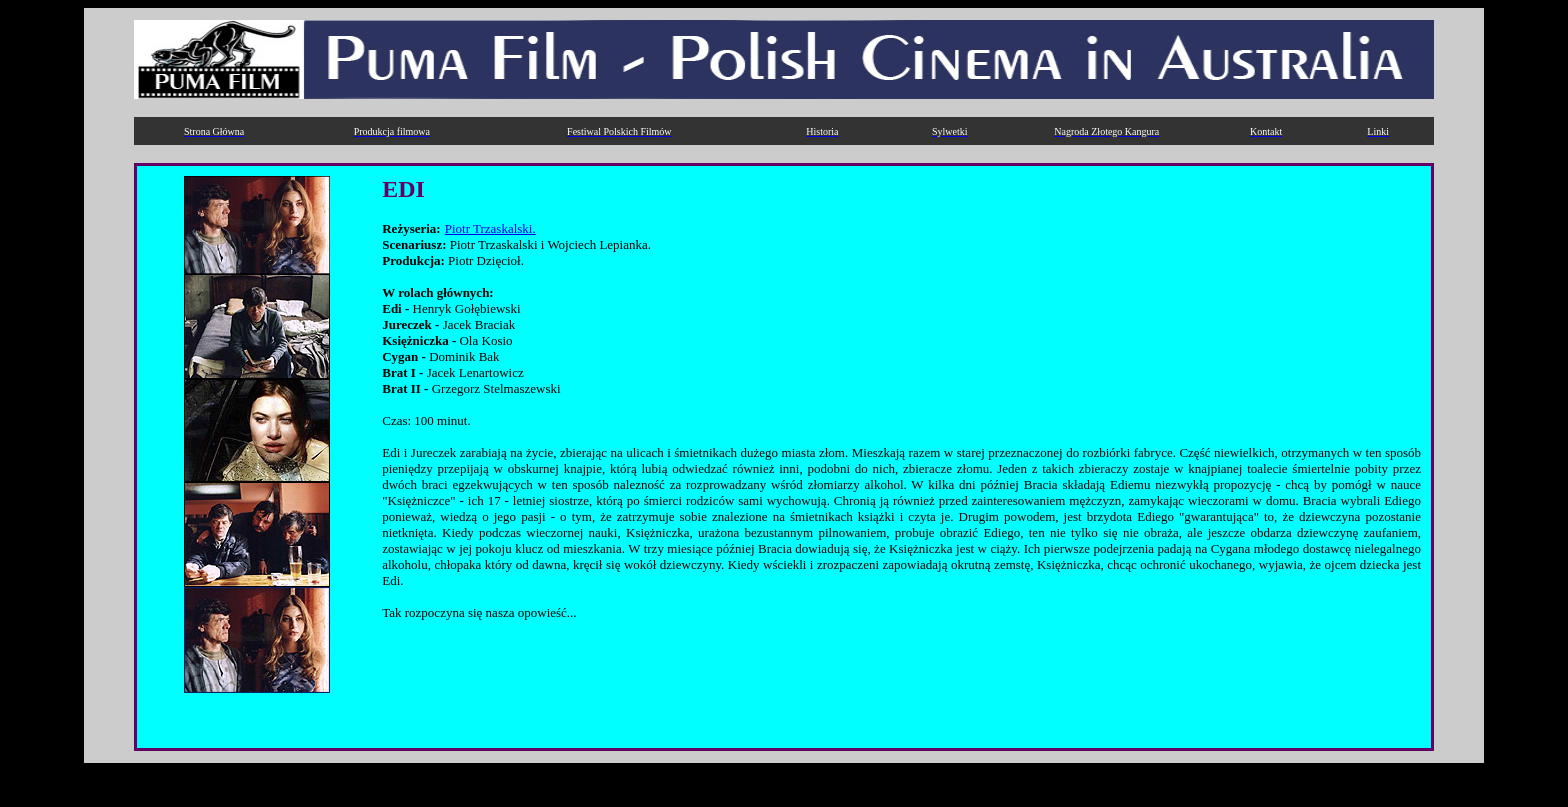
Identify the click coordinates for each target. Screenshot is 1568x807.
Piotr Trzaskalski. (490, 228)
